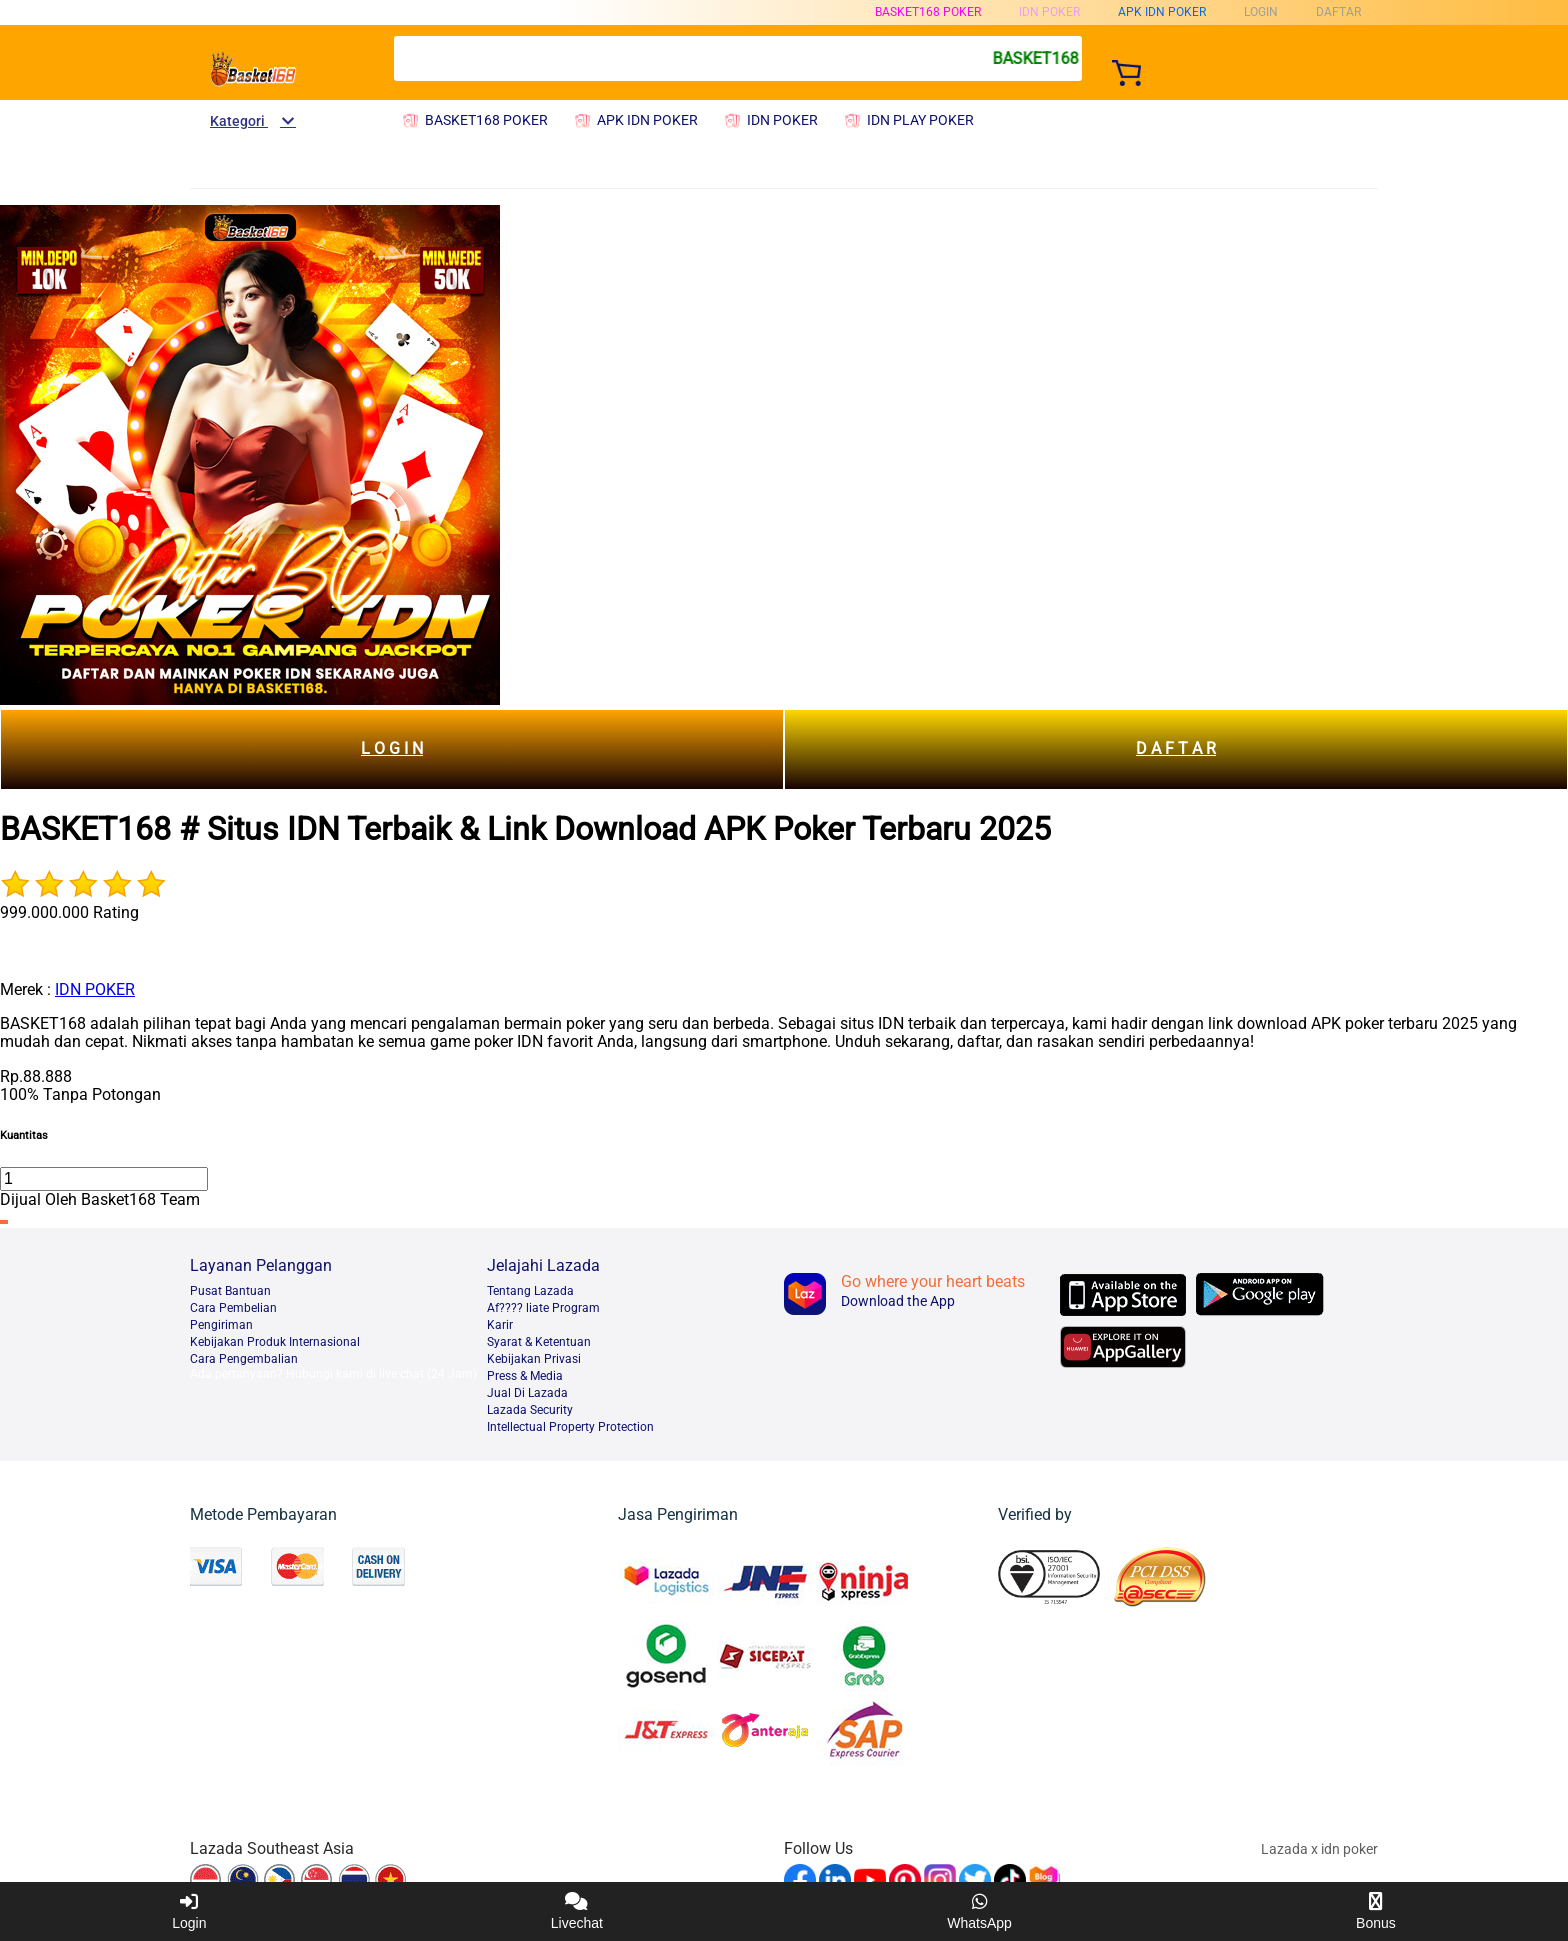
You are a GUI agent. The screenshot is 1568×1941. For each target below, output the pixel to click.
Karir (500, 1325)
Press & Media (525, 1376)
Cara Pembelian (233, 1308)
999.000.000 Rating (69, 912)
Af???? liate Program (543, 1308)
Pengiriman (221, 1325)
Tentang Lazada (530, 1291)
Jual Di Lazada (527, 1393)
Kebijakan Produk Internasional (275, 1342)
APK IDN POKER (1162, 12)
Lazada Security (530, 1410)
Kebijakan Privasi (534, 1359)
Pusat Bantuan (230, 1291)
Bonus (1376, 1911)
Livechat (577, 1911)
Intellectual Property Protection (570, 1427)
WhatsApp (979, 1911)
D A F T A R (1176, 748)
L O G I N (392, 748)
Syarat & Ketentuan (539, 1342)
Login (189, 1911)
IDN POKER (95, 989)
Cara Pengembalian (244, 1359)
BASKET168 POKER (928, 12)
